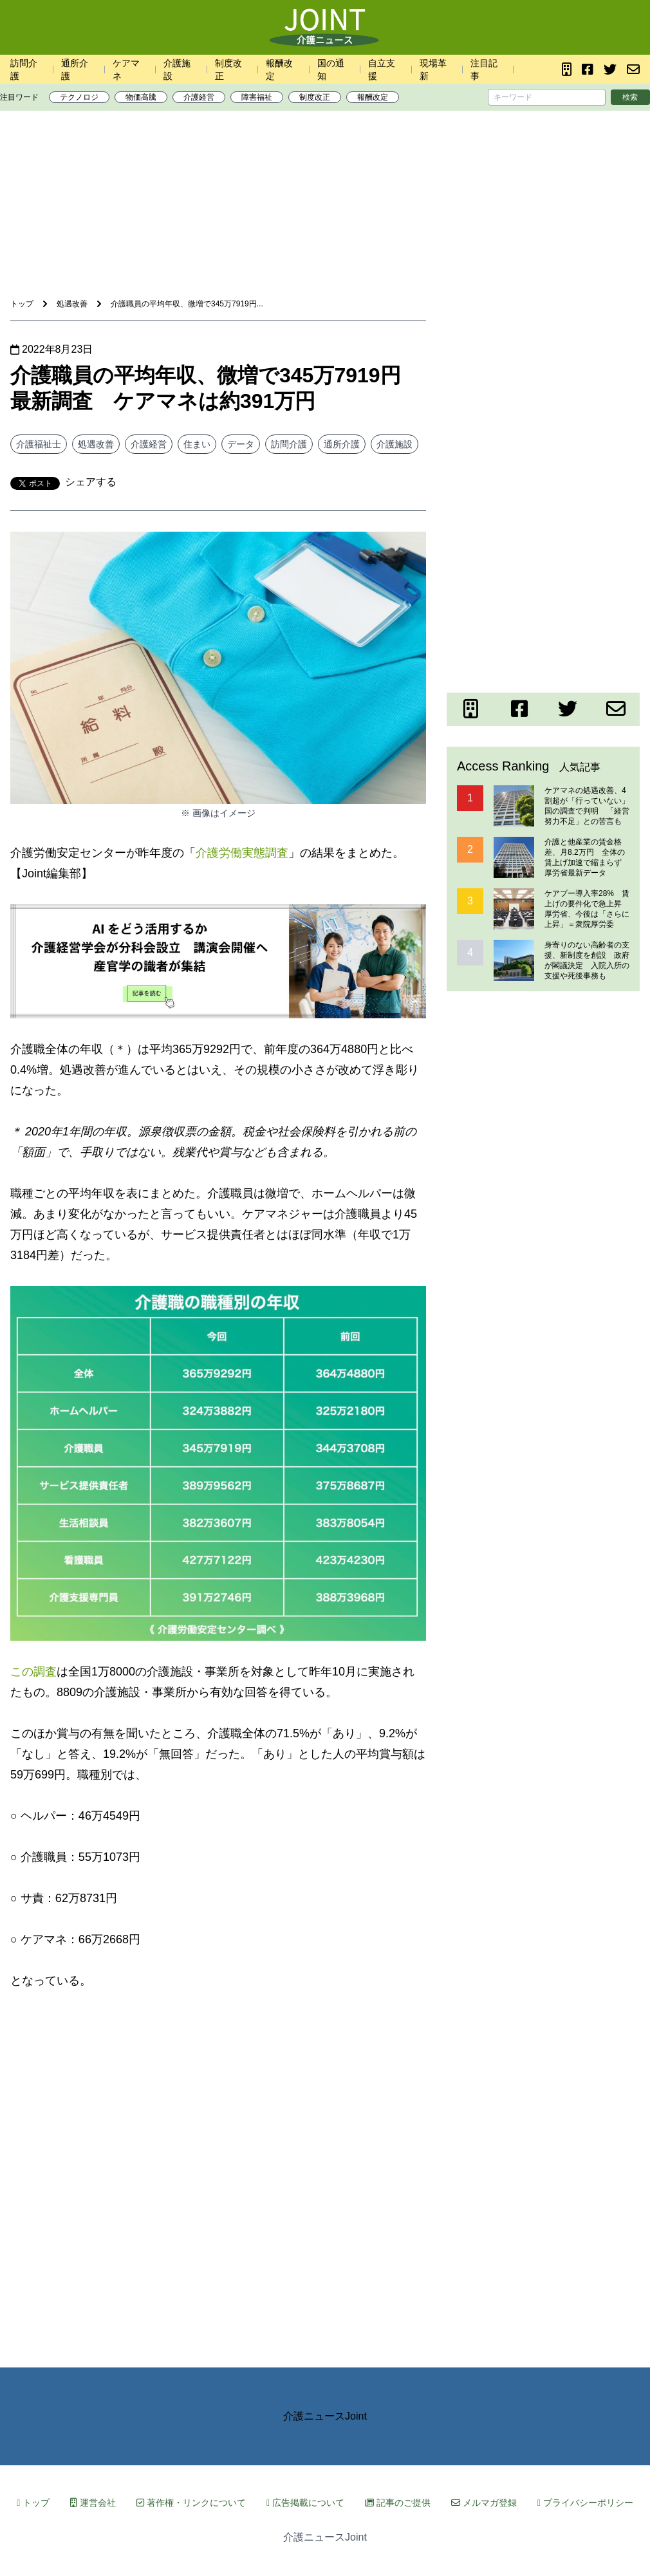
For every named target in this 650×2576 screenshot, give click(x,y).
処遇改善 (96, 444)
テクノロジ (79, 97)
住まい (196, 444)
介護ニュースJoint (325, 2416)
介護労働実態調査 (242, 852)
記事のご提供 (398, 2502)
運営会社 (93, 2502)
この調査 (33, 1671)
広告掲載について (305, 2502)
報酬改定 (372, 97)
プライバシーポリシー (585, 2502)
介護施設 (394, 444)
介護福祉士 (38, 444)
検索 (630, 97)
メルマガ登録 (484, 2502)
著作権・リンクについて (191, 2502)
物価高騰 (140, 97)
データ (240, 444)
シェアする (90, 481)
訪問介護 (289, 444)
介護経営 (198, 97)
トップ (33, 2502)
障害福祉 (256, 97)
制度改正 (314, 97)
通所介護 (342, 444)
